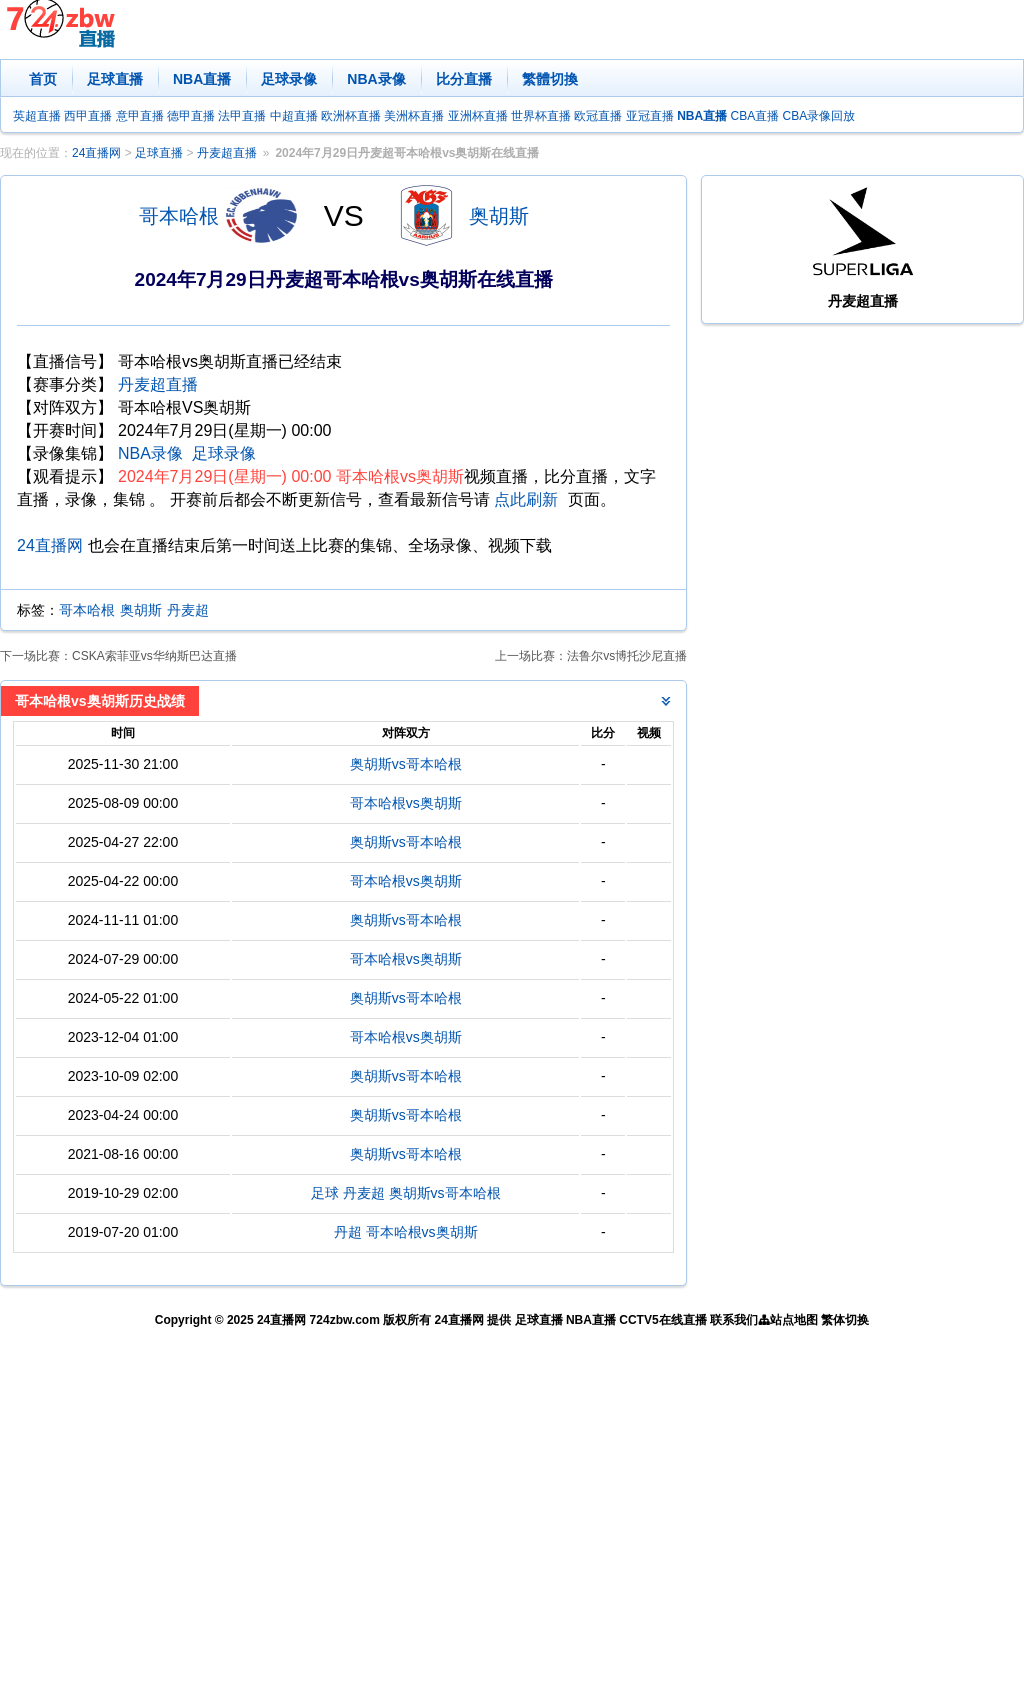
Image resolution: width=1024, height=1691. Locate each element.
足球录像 (289, 79)
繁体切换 (845, 1320)
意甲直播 (140, 116)
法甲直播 (242, 116)
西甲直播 (88, 116)
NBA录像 (376, 79)
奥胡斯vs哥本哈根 (406, 764)
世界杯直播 (541, 116)
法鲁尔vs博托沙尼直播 (627, 656)
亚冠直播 (650, 116)
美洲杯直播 (414, 116)
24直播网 (96, 153)
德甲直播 (191, 116)
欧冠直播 (598, 116)
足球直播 (115, 79)
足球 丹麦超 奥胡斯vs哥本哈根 (406, 1193)
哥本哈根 (179, 216)
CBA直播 (754, 116)
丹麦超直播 (227, 153)
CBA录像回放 (819, 116)
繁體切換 (550, 79)
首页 (43, 79)
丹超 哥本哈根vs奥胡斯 (406, 1232)
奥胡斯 (499, 216)
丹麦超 (188, 610)
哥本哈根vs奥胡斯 (406, 803)
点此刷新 (526, 499)
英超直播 (37, 116)
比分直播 (464, 79)
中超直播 (294, 116)
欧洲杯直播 (351, 116)
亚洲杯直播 (478, 116)
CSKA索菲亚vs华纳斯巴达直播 (154, 656)
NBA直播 (202, 79)
